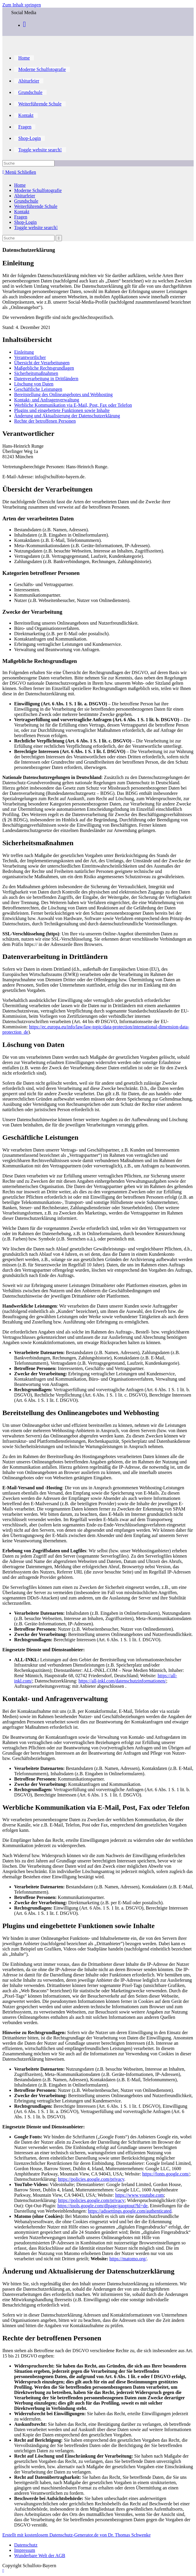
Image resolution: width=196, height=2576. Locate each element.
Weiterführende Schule (35, 206)
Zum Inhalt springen (21, 4)
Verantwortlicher (30, 357)
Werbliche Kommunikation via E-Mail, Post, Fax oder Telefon (73, 405)
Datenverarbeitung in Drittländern (46, 378)
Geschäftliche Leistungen (38, 389)
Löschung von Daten (33, 383)
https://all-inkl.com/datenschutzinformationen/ (122, 1680)
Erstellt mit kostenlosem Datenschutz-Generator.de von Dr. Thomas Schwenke (76, 2534)
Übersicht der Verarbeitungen (42, 362)
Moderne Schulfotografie (38, 190)
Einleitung (24, 352)
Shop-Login (25, 222)
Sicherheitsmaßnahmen (36, 373)
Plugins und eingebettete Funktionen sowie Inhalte (62, 410)
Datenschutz (25, 2544)
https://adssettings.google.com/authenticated (130, 2210)
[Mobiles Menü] (19, 172)
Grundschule (26, 201)
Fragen (20, 216)
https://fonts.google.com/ (166, 2173)
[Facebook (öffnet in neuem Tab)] (24, 24)
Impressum (24, 2550)
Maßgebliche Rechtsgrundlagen (44, 367)
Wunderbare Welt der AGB (39, 2555)
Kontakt (21, 211)
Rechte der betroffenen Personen (45, 420)
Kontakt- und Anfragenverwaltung (46, 399)
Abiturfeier (24, 195)
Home (20, 185)
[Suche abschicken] (59, 238)
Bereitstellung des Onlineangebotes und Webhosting (63, 394)
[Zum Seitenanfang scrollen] (3, 2570)
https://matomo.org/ (127, 2258)
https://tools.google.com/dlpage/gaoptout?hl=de (102, 2205)
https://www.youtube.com (139, 2195)
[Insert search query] (28, 163)
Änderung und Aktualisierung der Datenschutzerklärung (67, 415)
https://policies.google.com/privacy (91, 2179)
